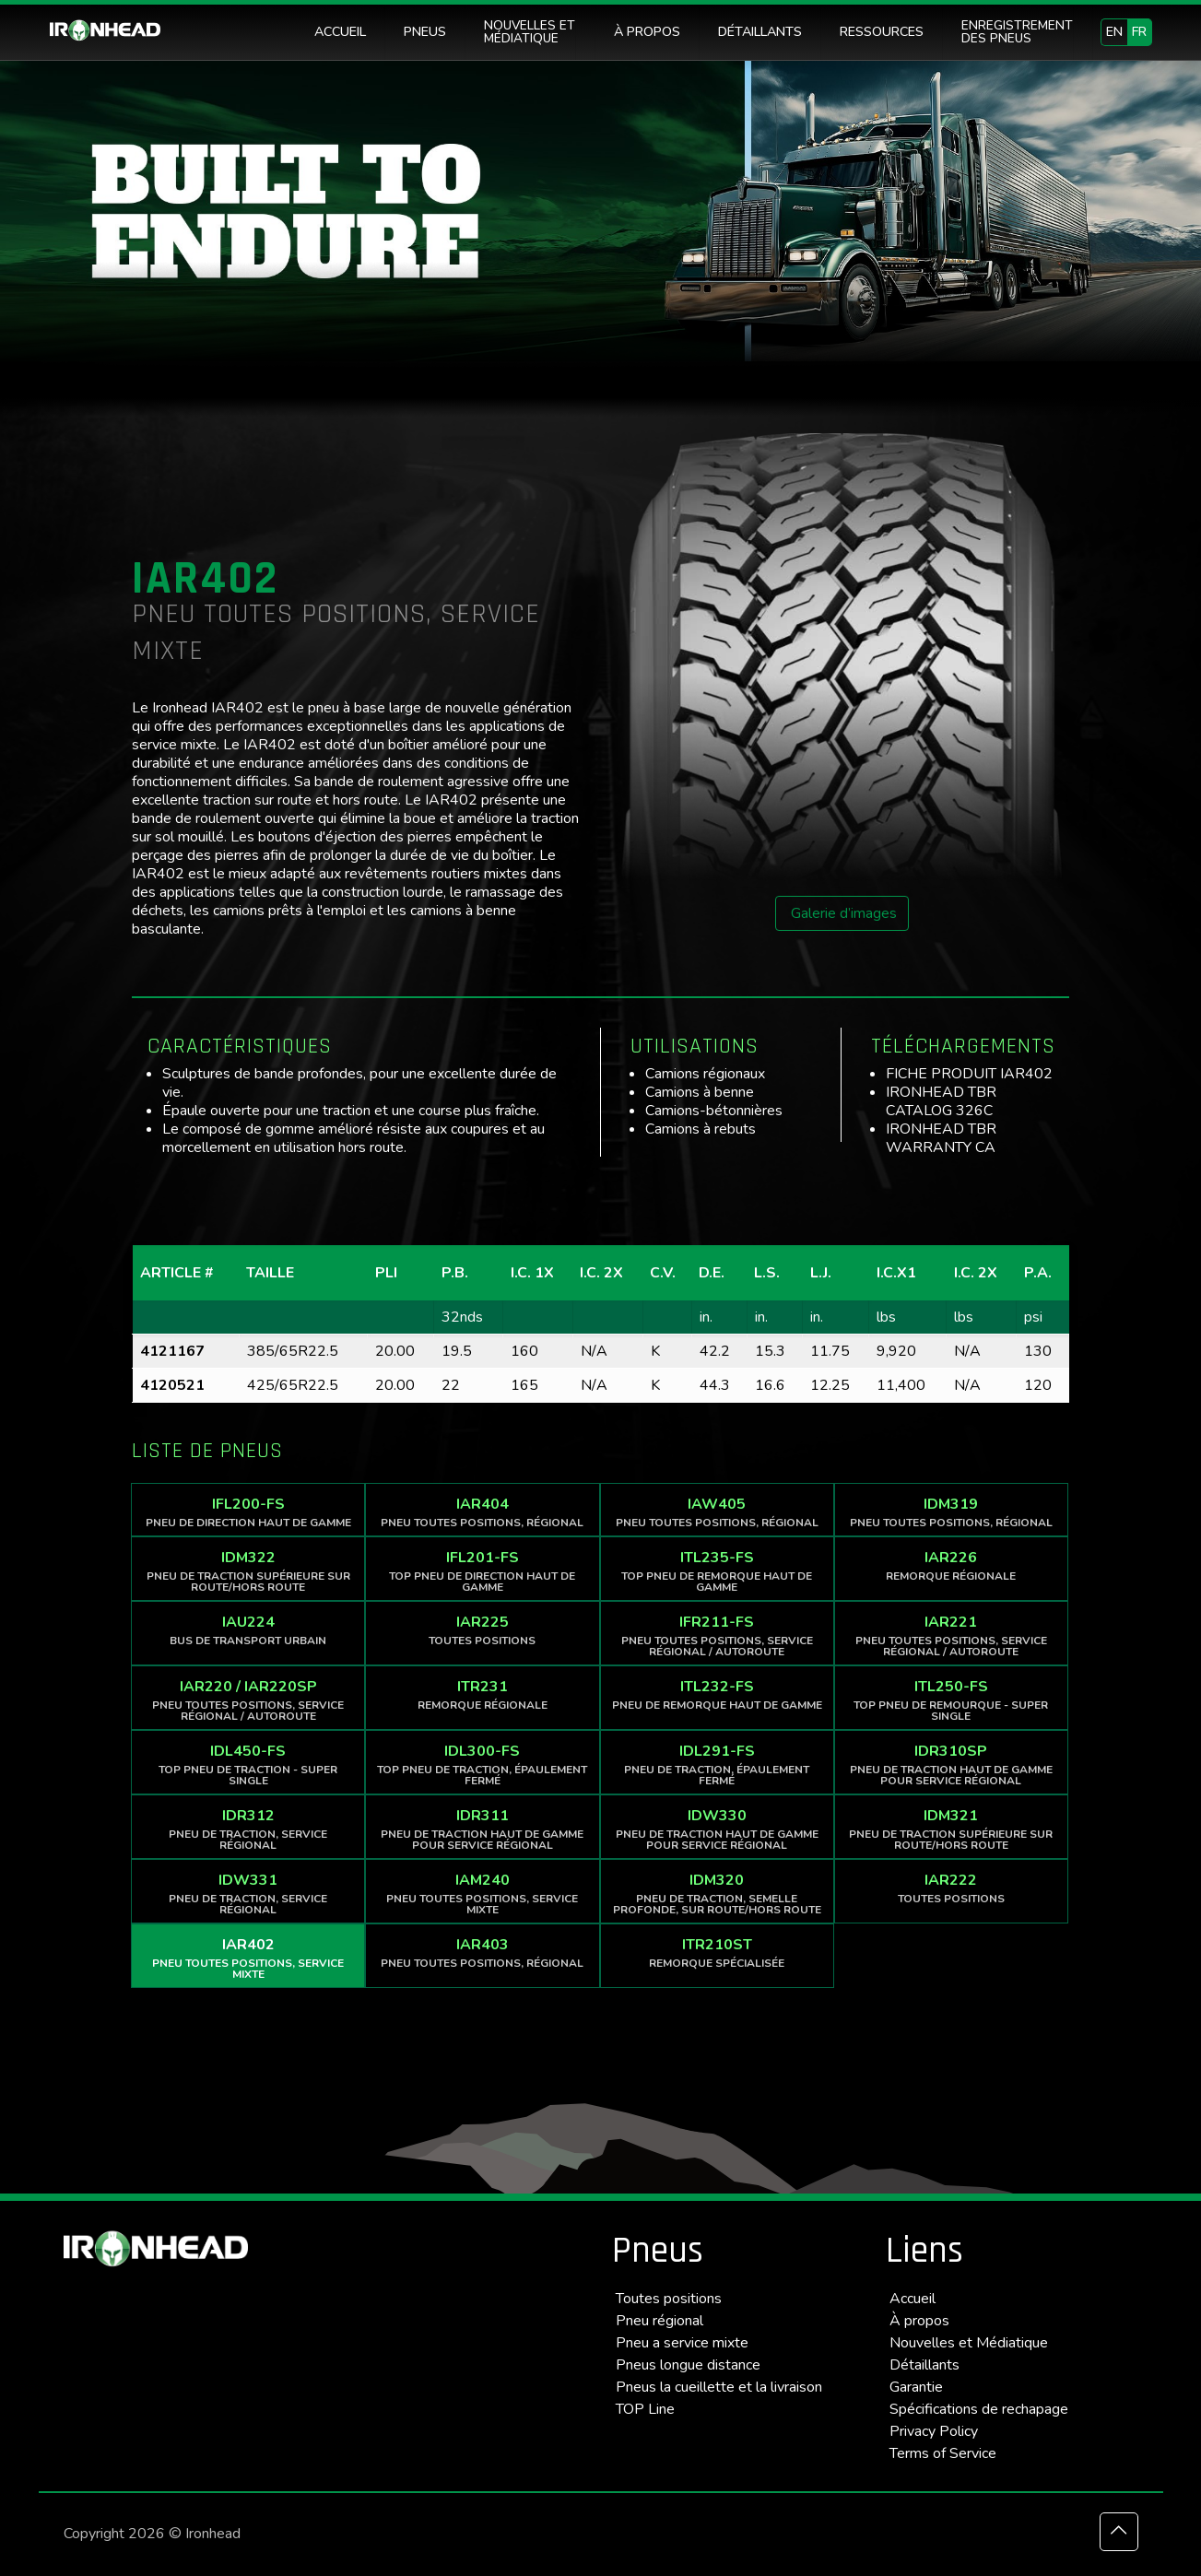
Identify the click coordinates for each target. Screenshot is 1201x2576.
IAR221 (951, 1635)
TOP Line (645, 2409)
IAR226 (951, 1565)
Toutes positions (669, 2298)
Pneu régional (659, 2321)
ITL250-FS (951, 1699)
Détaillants (924, 2365)
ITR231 (482, 1694)
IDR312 (248, 1829)
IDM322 (248, 1570)
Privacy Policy (933, 2431)
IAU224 (248, 1630)
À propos (919, 2321)
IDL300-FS (482, 1764)
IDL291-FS (717, 1764)
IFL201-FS (482, 1570)
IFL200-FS (248, 1512)
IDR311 (482, 1829)
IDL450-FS (248, 1764)
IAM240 (482, 1893)
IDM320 (717, 1893)
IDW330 (717, 1829)
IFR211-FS (717, 1635)
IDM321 (951, 1829)
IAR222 (951, 1888)
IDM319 (951, 1512)
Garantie (916, 2387)
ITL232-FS (717, 1694)
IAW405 (717, 1512)
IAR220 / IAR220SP (248, 1699)
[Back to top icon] (1119, 2531)
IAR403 (482, 1952)
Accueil (912, 2298)
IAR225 (482, 1630)
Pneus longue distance (688, 2365)
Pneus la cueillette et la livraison (719, 2387)
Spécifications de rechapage (978, 2409)
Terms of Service (942, 2453)
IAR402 (248, 1958)
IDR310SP (951, 1764)
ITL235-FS (717, 1570)
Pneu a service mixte (682, 2343)
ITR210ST (717, 1952)
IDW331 (248, 1893)
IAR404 (482, 1512)
